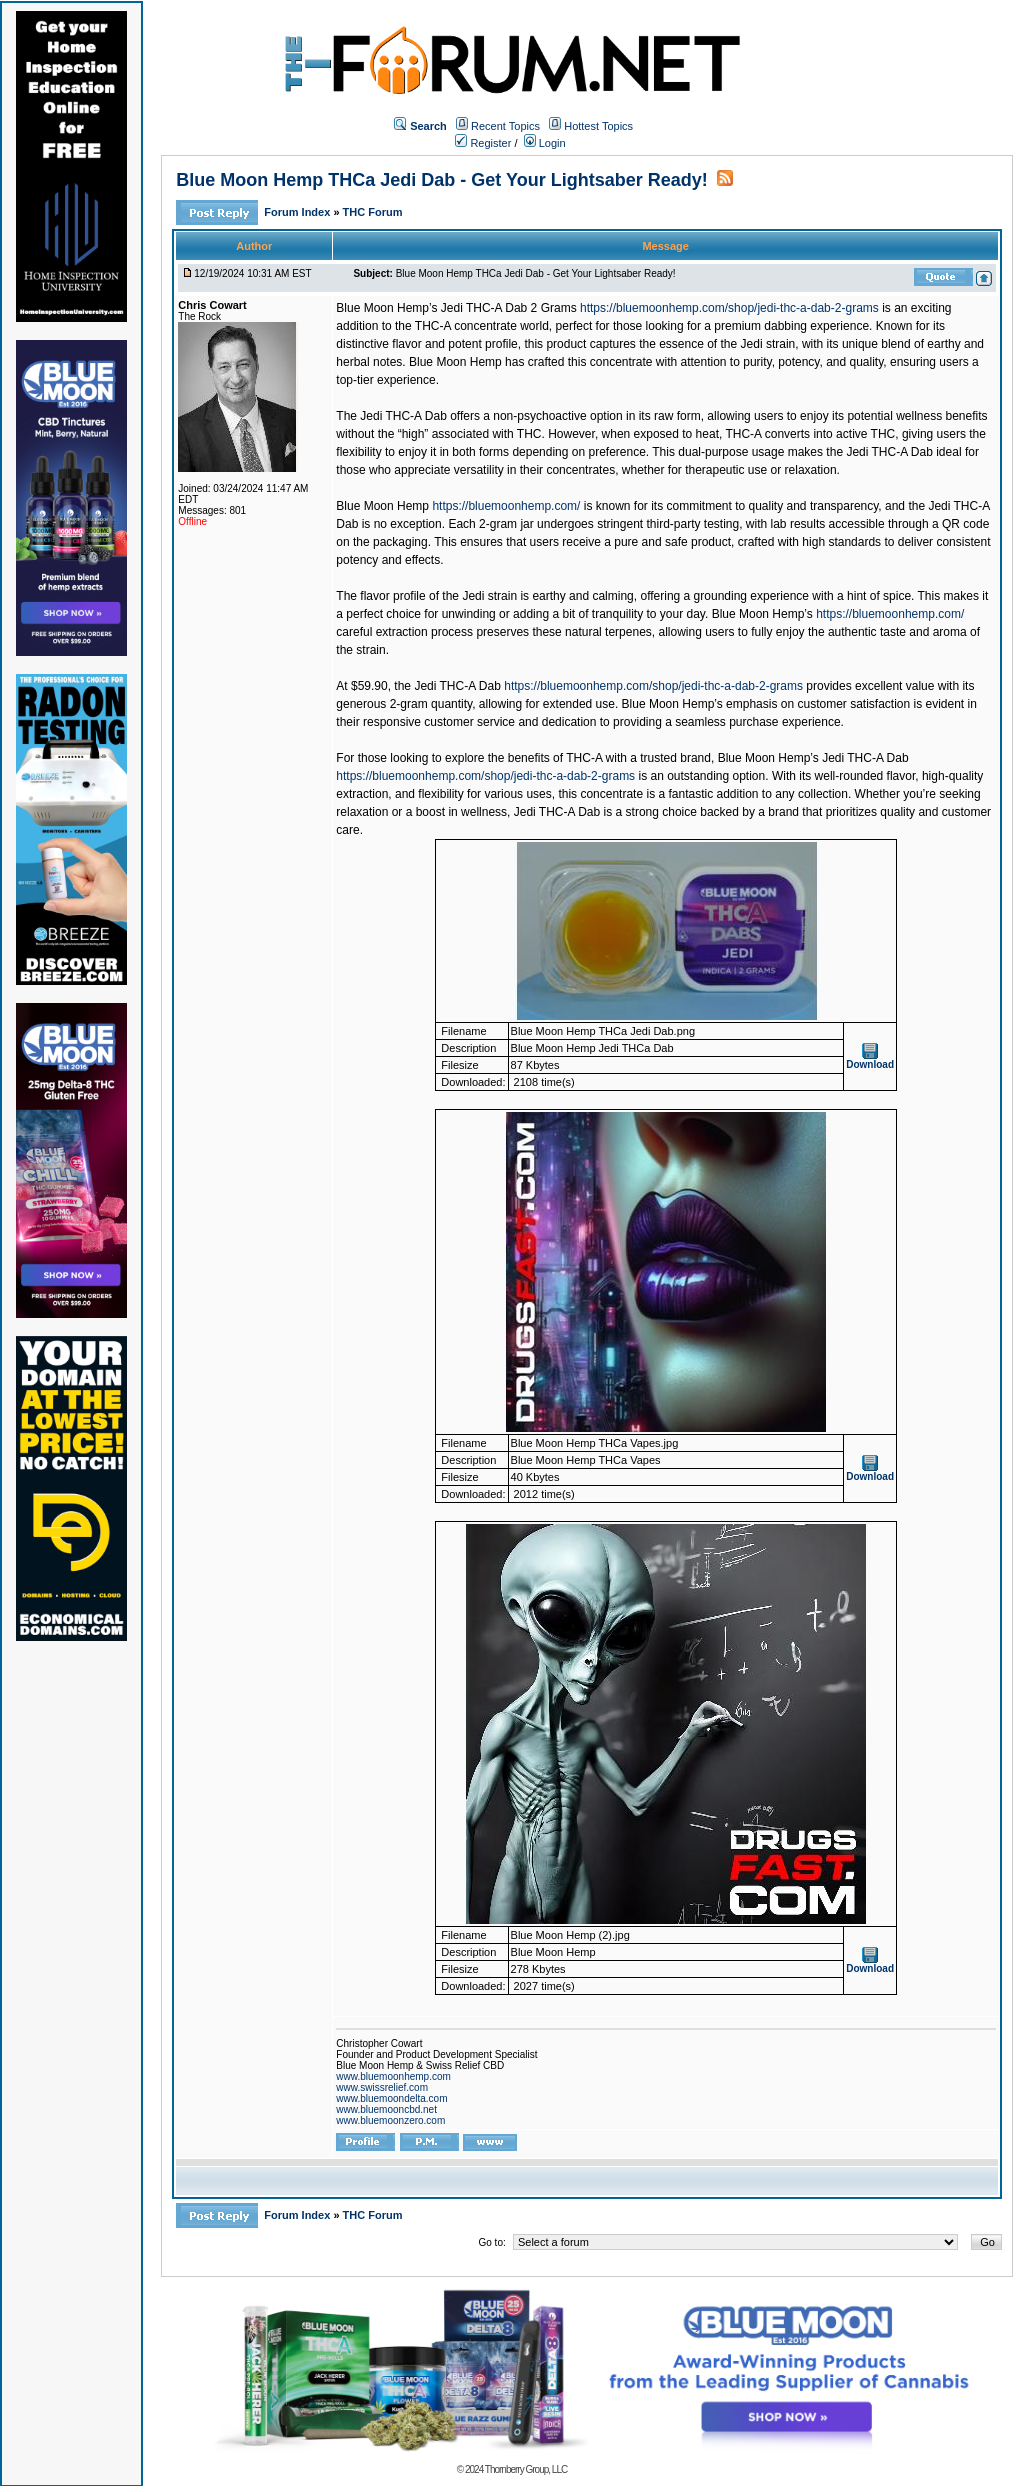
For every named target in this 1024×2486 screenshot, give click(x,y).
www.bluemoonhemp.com (393, 2076)
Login (545, 143)
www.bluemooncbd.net (386, 2109)
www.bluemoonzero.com (390, 2120)
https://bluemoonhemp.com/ (506, 506)
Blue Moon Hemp (382, 506)
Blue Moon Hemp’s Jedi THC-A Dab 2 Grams (456, 308)
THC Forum (373, 212)
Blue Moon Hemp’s (762, 614)
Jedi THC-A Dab (457, 686)
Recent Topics (505, 126)
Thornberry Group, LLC (526, 2469)
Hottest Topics (598, 126)
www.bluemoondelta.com (391, 2098)
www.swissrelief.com (382, 2087)
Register (483, 143)
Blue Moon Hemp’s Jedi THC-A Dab (813, 758)
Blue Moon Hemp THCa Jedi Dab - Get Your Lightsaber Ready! (441, 180)
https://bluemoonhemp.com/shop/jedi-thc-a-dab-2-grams (729, 308)
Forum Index (298, 212)
